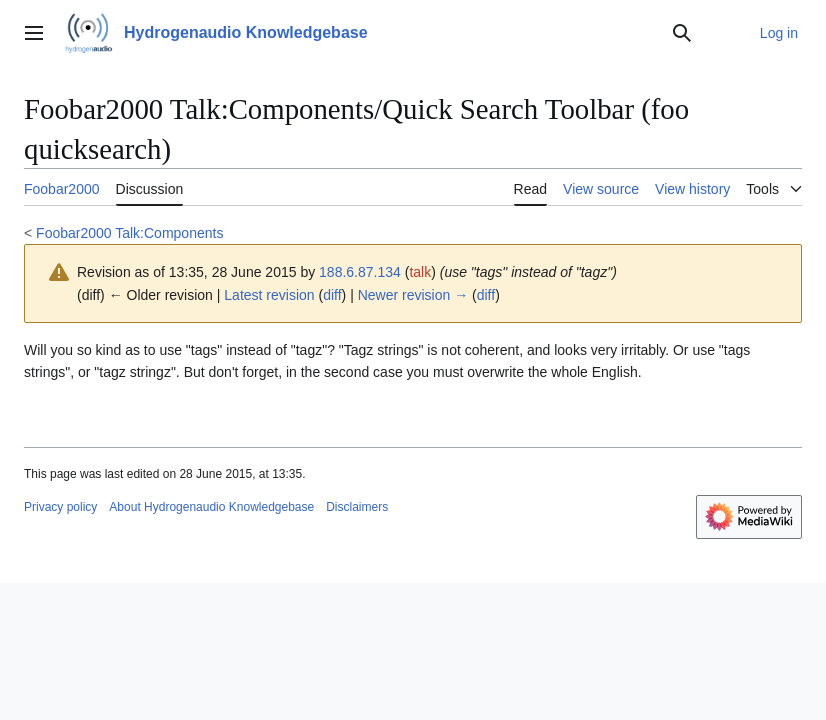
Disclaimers (357, 507)
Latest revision (269, 295)
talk (420, 272)
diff (332, 295)
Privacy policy (60, 507)
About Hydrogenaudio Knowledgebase (211, 507)
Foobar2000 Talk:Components (129, 233)
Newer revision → (413, 295)
